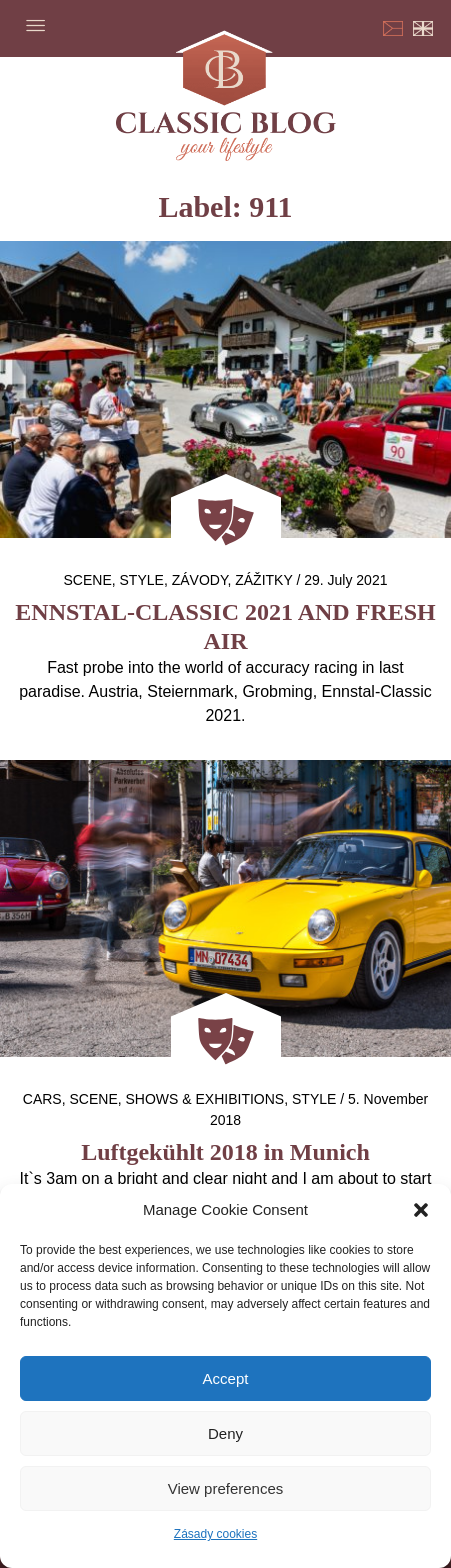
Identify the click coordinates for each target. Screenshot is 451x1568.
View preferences (226, 1488)
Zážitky (263, 580)
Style (142, 580)
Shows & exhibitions (205, 1099)
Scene (88, 580)
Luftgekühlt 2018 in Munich (225, 1152)
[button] (421, 1210)
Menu (35, 25)
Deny (225, 1433)
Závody (200, 580)
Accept (226, 1378)
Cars (42, 1099)
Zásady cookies (215, 1534)
